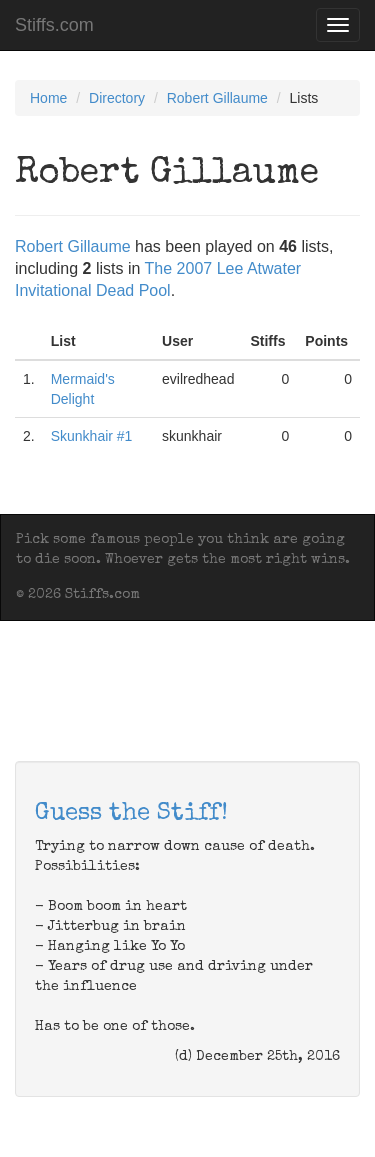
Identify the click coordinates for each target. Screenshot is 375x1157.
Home (48, 98)
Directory (117, 98)
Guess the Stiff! (131, 814)
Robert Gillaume (217, 98)
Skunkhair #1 (92, 436)
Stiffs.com (54, 25)
